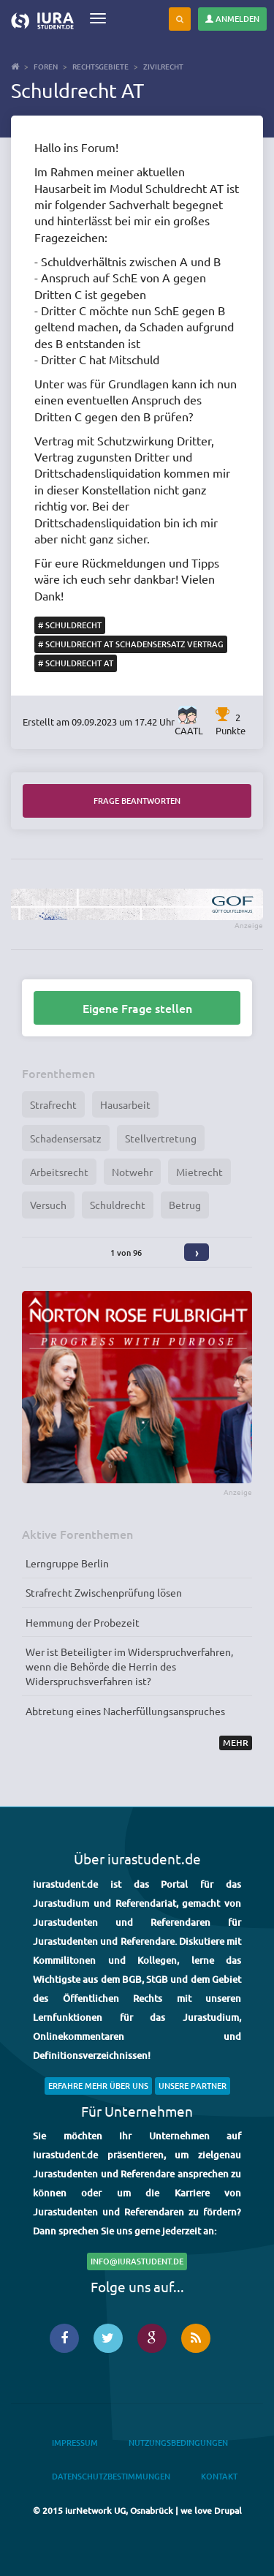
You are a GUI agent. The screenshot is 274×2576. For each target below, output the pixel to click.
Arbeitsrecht (59, 1171)
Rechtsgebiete (100, 66)
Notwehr (132, 1171)
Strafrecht (53, 1104)
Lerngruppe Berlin (67, 1563)
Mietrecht (199, 1171)
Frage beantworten (137, 800)
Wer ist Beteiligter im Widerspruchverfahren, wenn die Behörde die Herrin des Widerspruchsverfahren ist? (129, 1666)
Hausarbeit (125, 1104)
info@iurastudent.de (137, 2261)
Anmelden (232, 18)
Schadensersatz (66, 1138)
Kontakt (219, 2476)
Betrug (185, 1204)
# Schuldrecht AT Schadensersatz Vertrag (131, 644)
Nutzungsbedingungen (178, 2442)
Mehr (235, 1742)
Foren (46, 66)
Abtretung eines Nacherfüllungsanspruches (125, 1710)
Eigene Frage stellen (137, 1008)
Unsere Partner (193, 2085)
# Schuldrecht (70, 625)
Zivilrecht (163, 66)
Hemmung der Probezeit (83, 1622)
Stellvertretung (161, 1138)
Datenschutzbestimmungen (111, 2476)
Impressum (75, 2442)
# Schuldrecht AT (75, 663)
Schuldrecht (117, 1204)
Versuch (48, 1204)
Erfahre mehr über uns (98, 2085)
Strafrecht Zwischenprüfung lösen (104, 1592)
